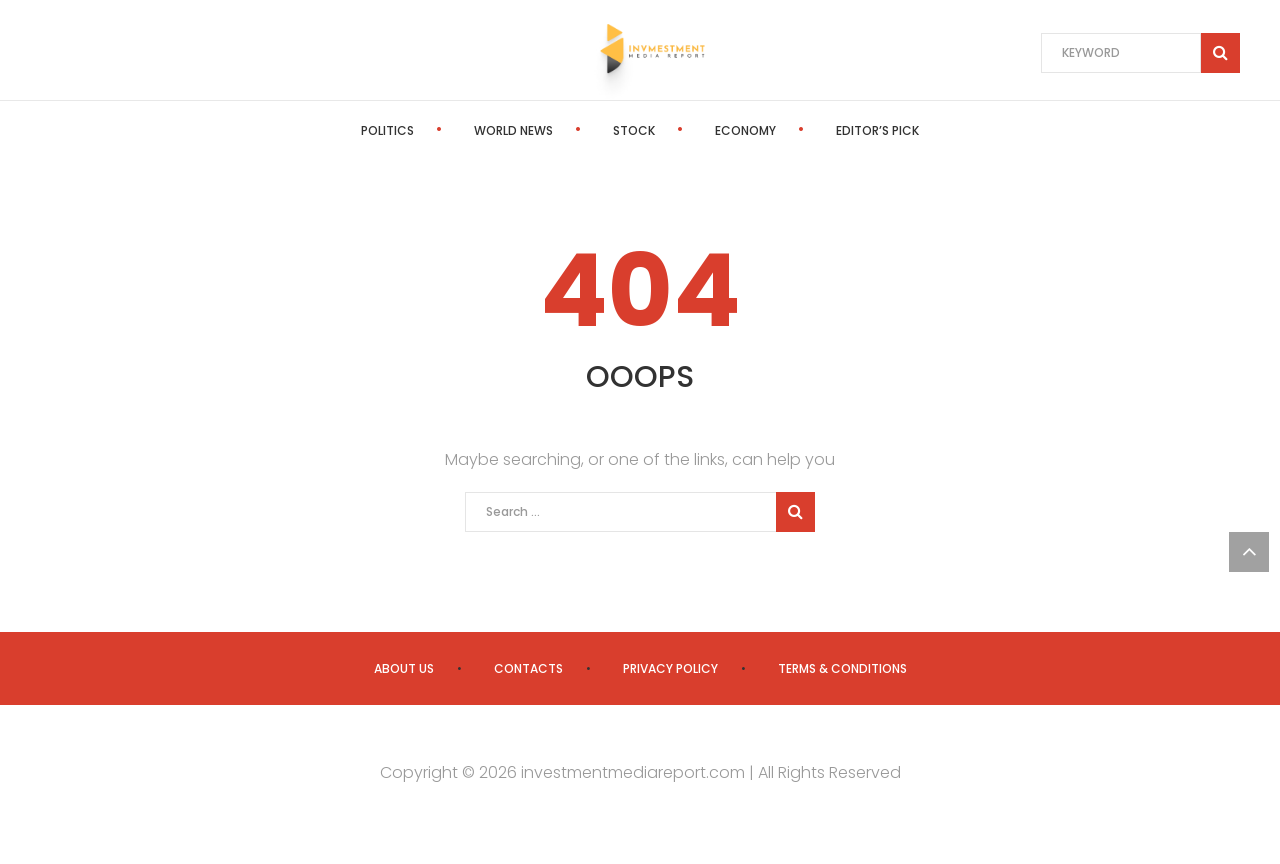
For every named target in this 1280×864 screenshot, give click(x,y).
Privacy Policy (670, 668)
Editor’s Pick (877, 130)
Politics (387, 130)
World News (513, 130)
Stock (634, 130)
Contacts (528, 668)
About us (404, 668)
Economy (745, 130)
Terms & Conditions (842, 668)
